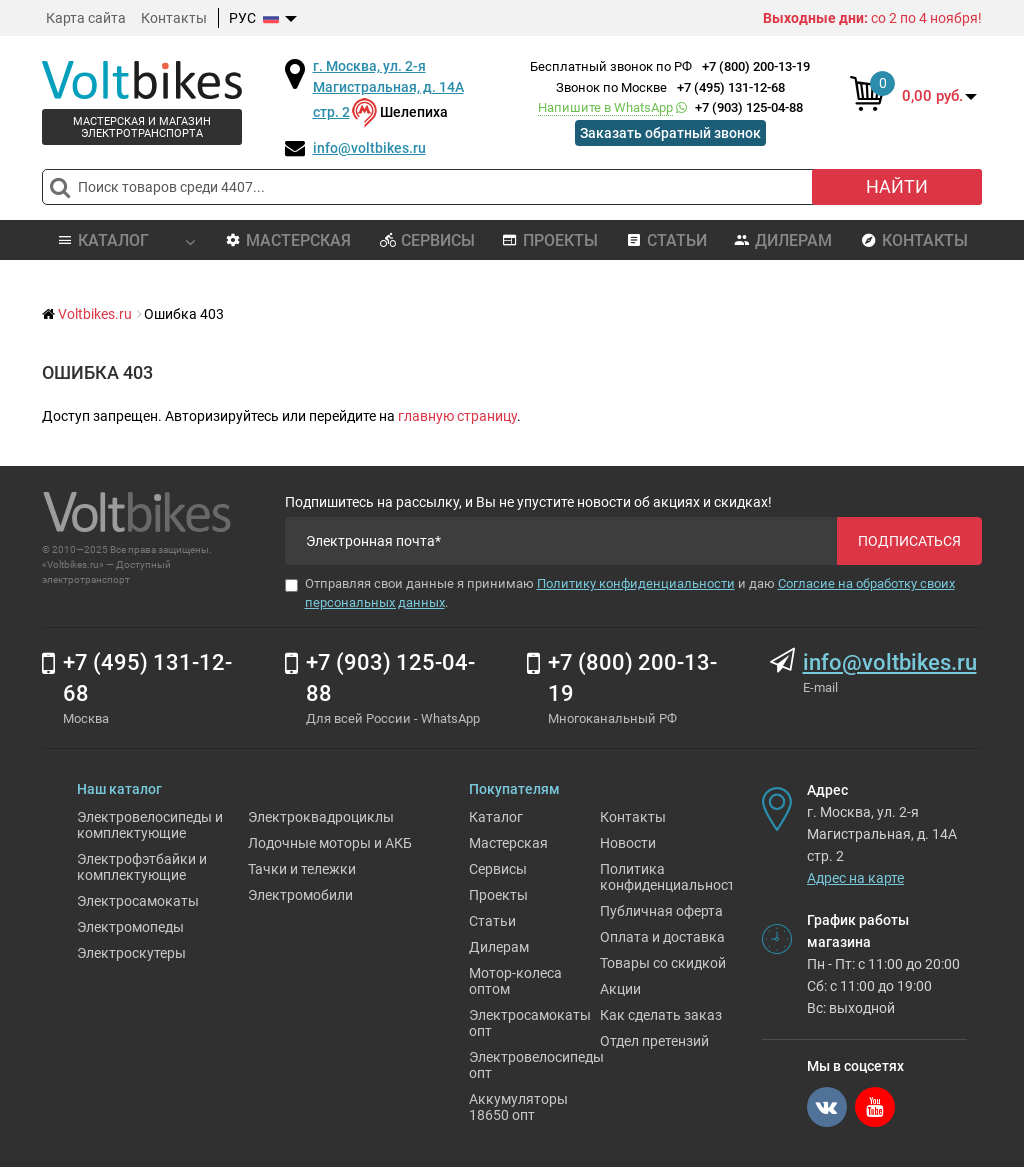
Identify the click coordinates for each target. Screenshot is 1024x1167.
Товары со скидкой (663, 963)
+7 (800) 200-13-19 (756, 66)
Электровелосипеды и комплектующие (150, 825)
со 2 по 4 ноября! (872, 18)
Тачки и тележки (302, 869)
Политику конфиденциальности (636, 583)
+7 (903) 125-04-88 (670, 107)
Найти (897, 186)
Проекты (550, 240)
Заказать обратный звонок (670, 133)
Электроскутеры (131, 953)
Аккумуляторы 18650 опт (518, 1107)
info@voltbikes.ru (369, 148)
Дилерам (783, 240)
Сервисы (427, 240)
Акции (620, 989)
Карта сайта (86, 18)
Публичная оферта (661, 911)
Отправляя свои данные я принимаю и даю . (620, 593)
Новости (628, 843)
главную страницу (457, 416)
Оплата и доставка (662, 937)
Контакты (174, 18)
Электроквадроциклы (321, 817)
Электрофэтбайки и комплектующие (142, 867)
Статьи (666, 240)
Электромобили (300, 895)
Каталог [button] (125, 240)
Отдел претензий (654, 1041)
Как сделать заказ (661, 1015)
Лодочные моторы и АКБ (330, 843)
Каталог (496, 817)
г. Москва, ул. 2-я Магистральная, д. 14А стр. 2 (388, 89)
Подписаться (909, 541)
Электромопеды (130, 927)
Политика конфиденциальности (671, 877)
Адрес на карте (855, 878)
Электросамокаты (138, 901)
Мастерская (288, 240)
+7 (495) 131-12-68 (731, 87)
